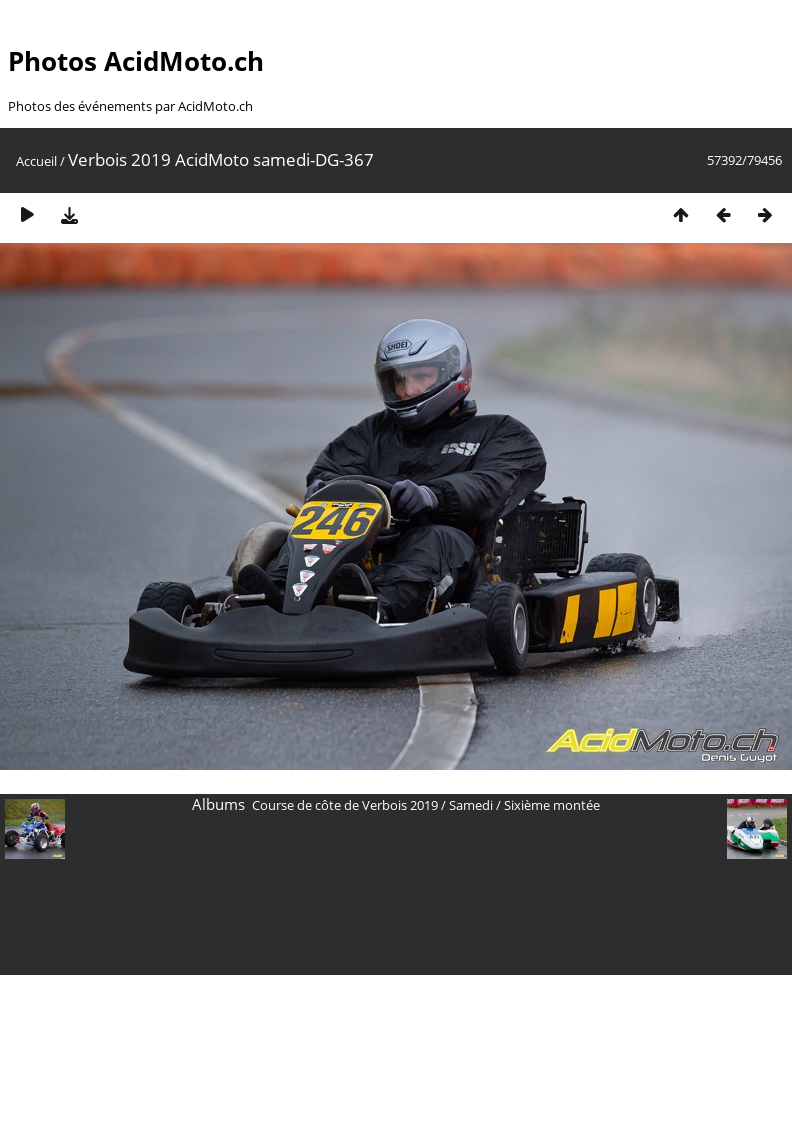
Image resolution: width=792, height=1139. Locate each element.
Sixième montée (552, 805)
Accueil (36, 161)
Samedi (471, 805)
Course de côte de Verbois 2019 (345, 805)
